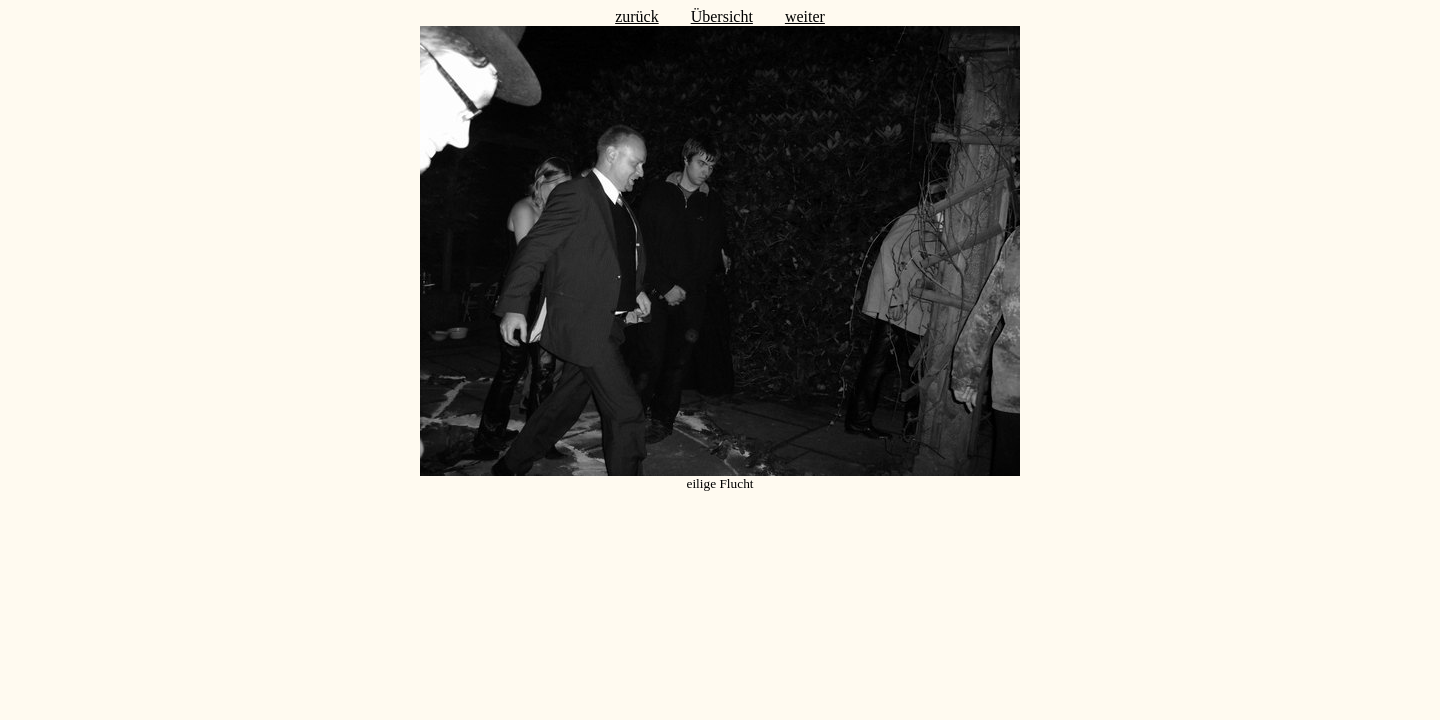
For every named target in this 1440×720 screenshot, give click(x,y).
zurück (637, 16)
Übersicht (722, 16)
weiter (805, 16)
